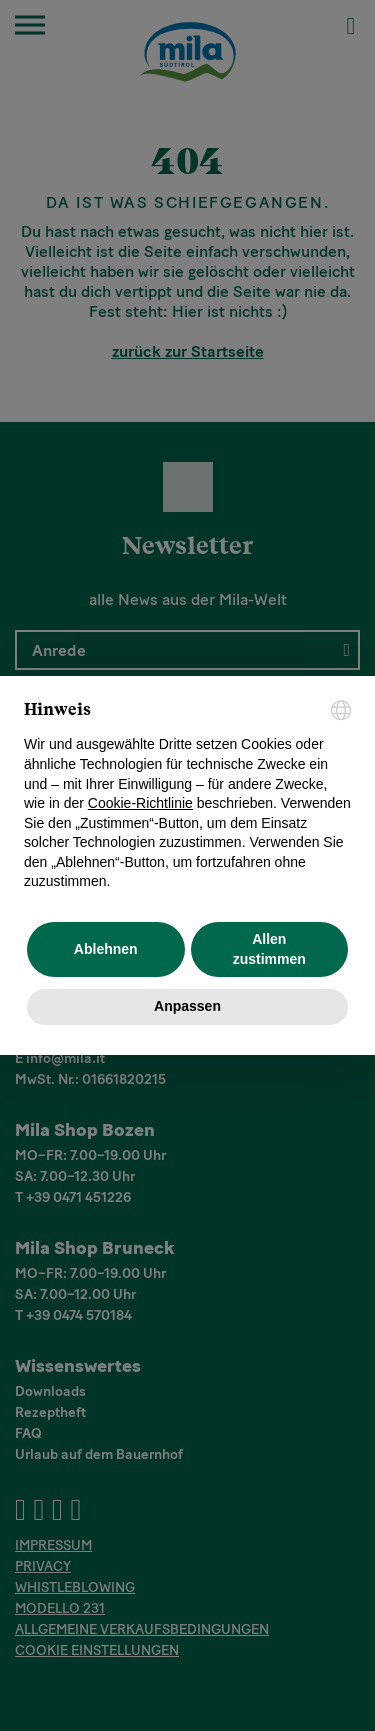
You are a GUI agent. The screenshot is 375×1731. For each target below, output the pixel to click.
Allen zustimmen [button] (269, 949)
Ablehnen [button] (106, 949)
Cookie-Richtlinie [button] (140, 803)
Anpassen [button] (187, 1006)
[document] (187, 796)
